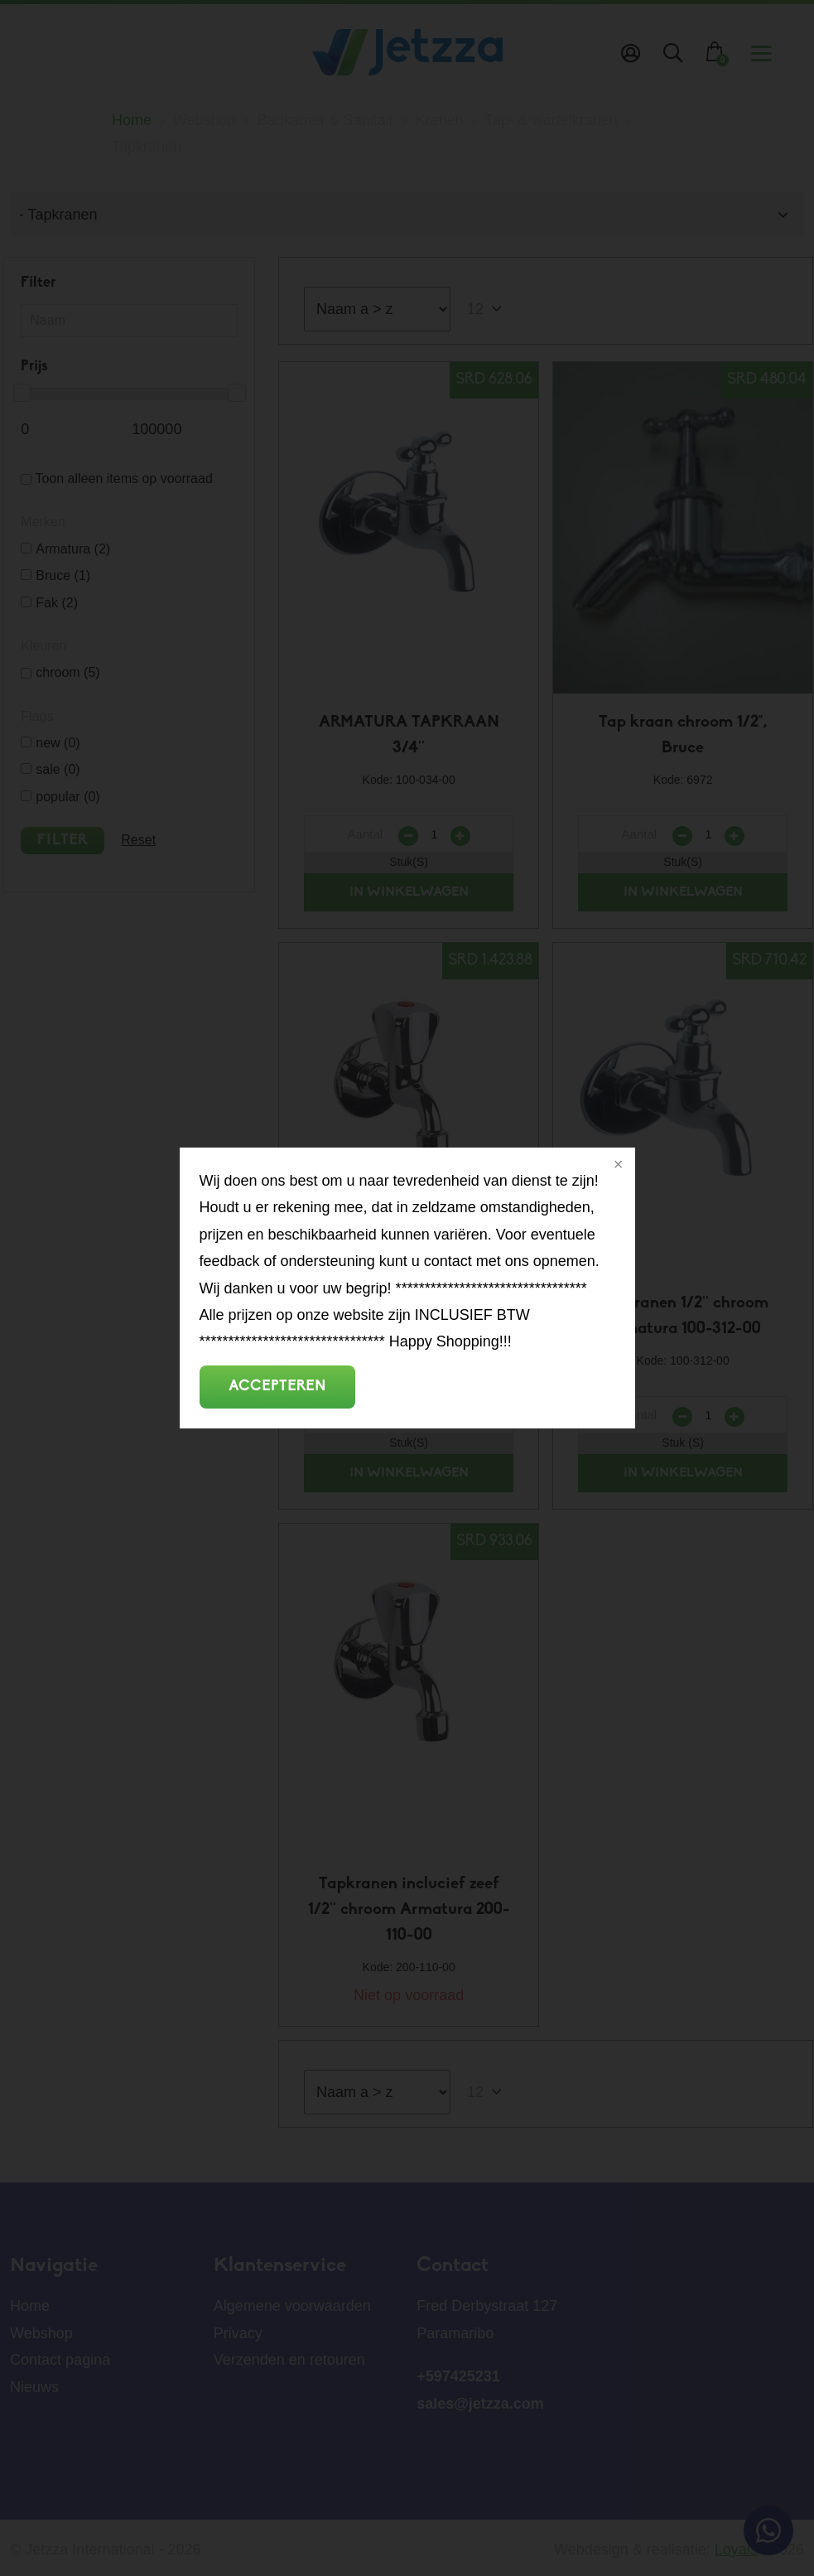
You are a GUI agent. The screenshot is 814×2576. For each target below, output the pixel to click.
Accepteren (277, 1386)
